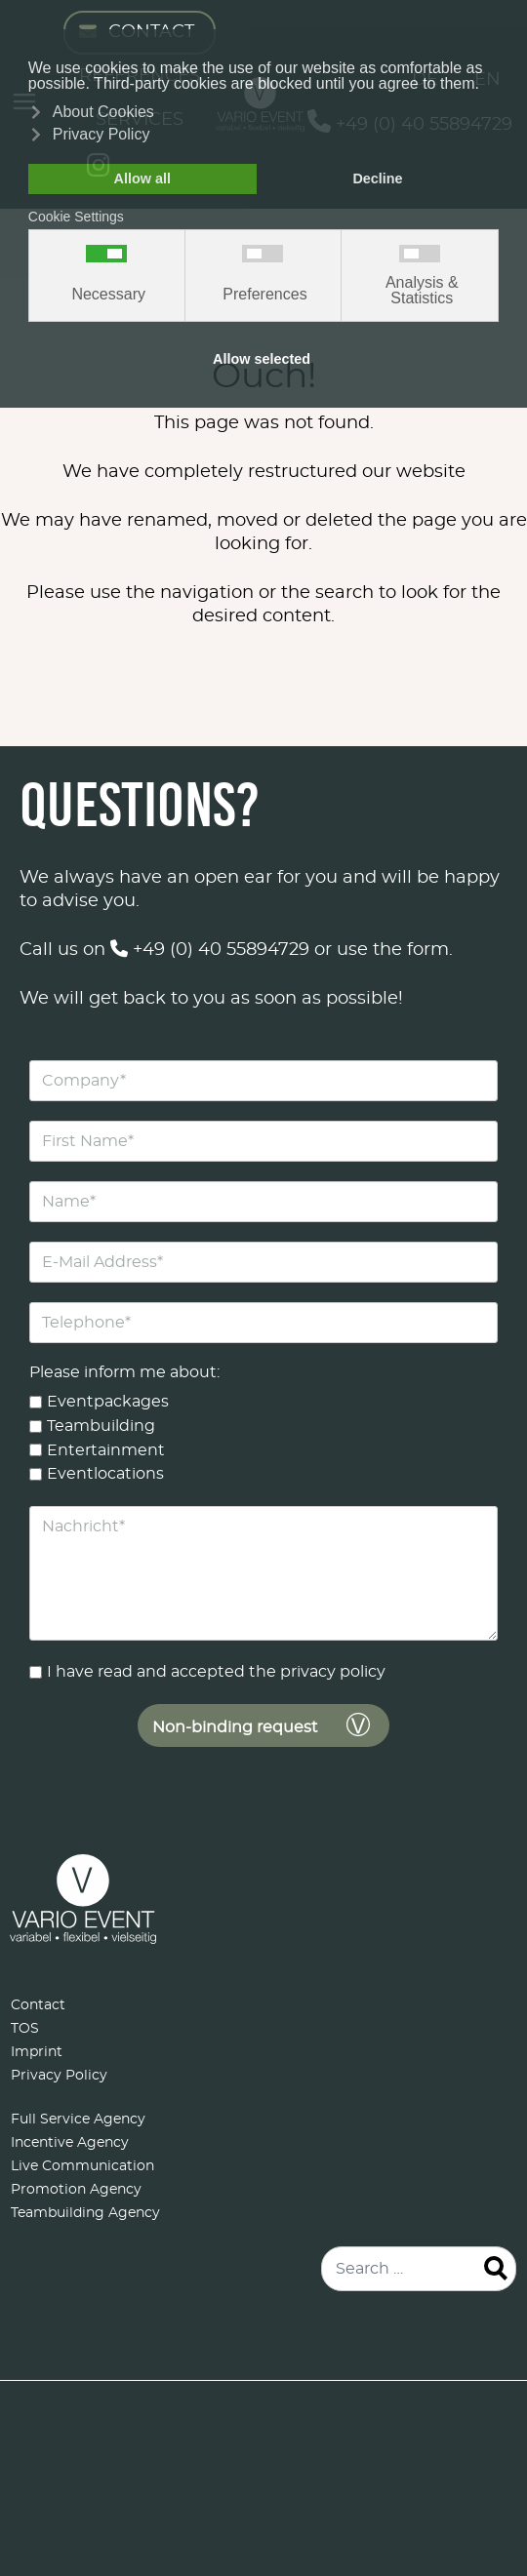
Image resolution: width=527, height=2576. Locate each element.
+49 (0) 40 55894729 (209, 950)
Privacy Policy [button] (101, 134)
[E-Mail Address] (263, 1262)
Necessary (108, 294)
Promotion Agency (76, 2190)
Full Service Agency (78, 2119)
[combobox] (418, 2268)
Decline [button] (377, 178)
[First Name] (263, 1141)
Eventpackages (108, 1401)
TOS (25, 2029)
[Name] (263, 1201)
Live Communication (82, 2166)
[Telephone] (263, 1322)
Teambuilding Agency (85, 2213)
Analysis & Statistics (422, 290)
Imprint (36, 2052)
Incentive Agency (70, 2143)
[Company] (263, 1080)
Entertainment (106, 1449)
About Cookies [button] (103, 111)
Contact (38, 2005)
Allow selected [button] (261, 359)
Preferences (264, 294)
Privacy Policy (59, 2075)
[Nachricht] (263, 1573)
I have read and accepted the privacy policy (216, 1672)
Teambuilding (101, 1425)
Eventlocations (105, 1474)
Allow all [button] (142, 178)
